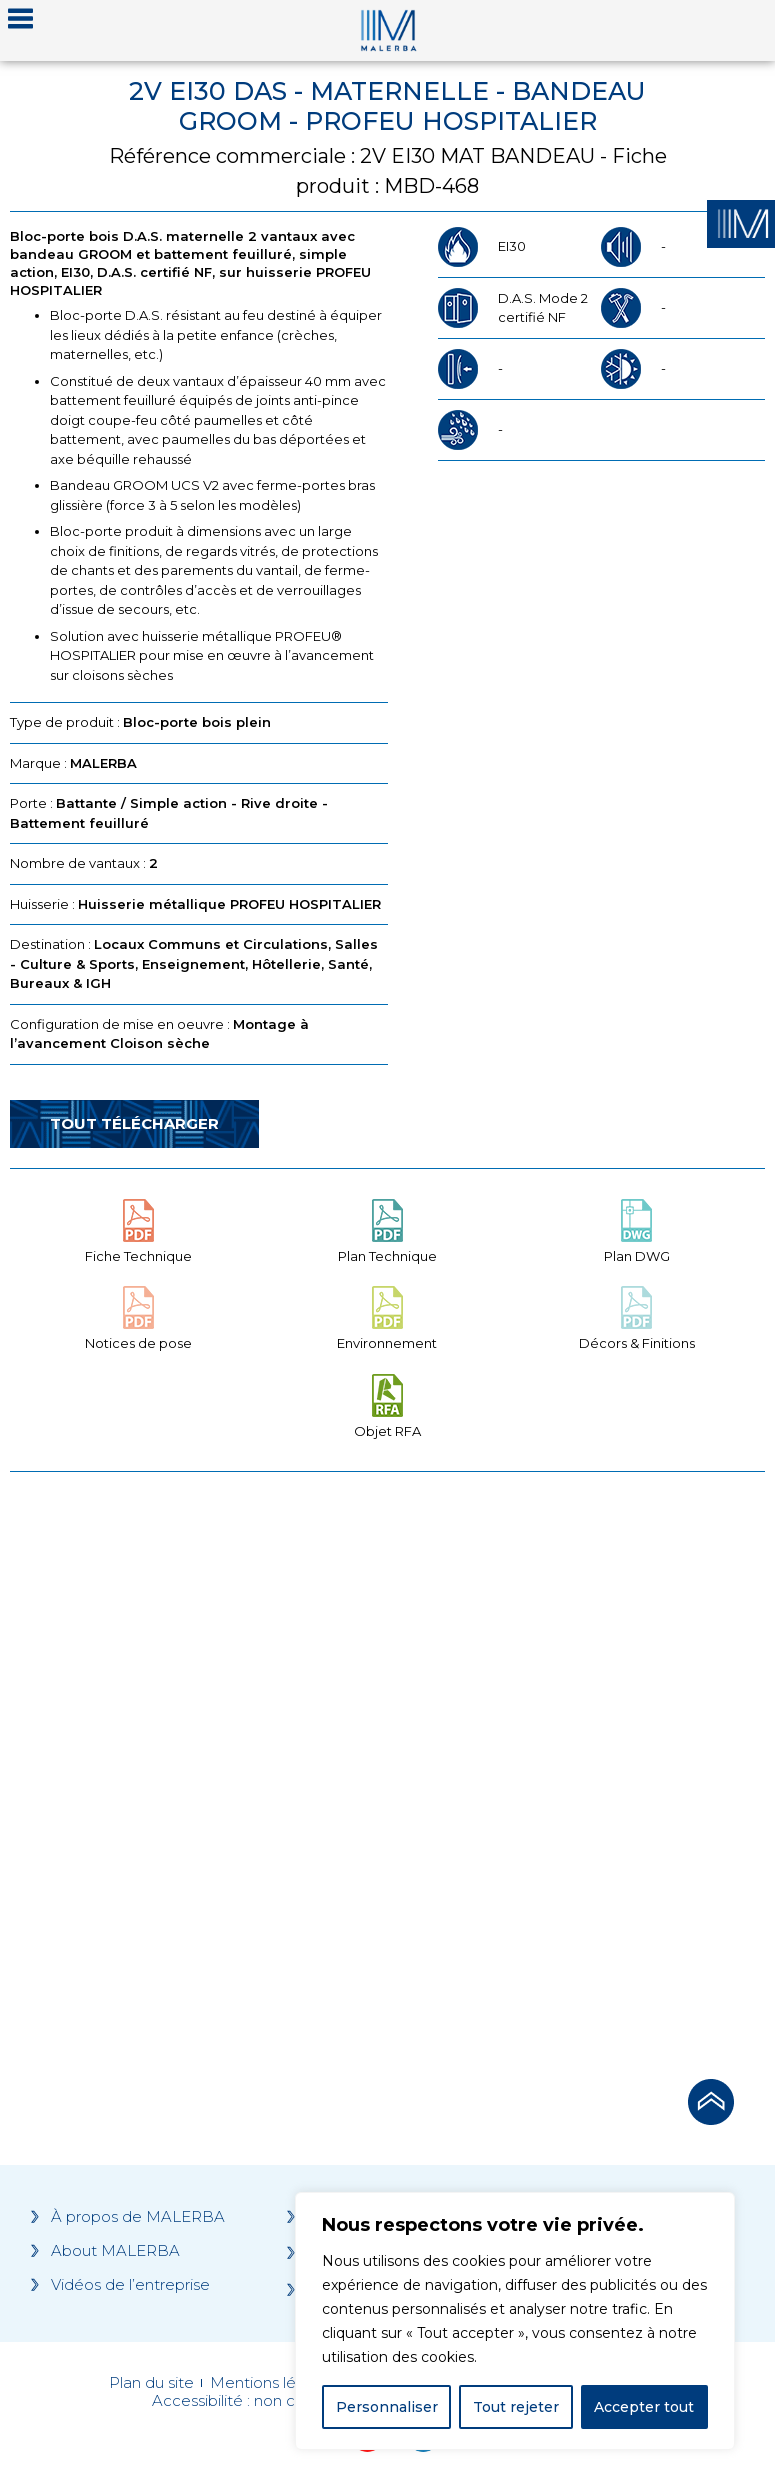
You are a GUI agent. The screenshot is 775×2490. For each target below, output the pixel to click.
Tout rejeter (516, 2407)
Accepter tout (644, 2407)
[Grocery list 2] (580, 1769)
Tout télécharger (134, 1123)
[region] (515, 2321)
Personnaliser (387, 2407)
